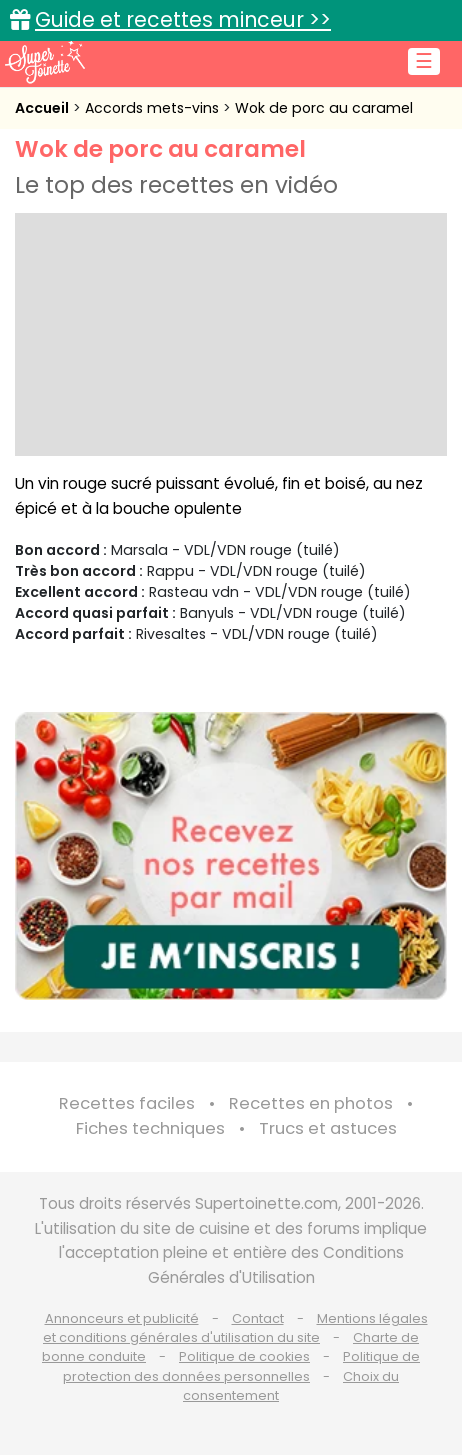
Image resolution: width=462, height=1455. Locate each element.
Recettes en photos (311, 1103)
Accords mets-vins (154, 108)
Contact (258, 1318)
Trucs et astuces (328, 1128)
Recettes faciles (127, 1103)
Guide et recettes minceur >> (183, 19)
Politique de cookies (244, 1356)
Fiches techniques (150, 1128)
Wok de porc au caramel (324, 108)
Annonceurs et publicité (122, 1318)
